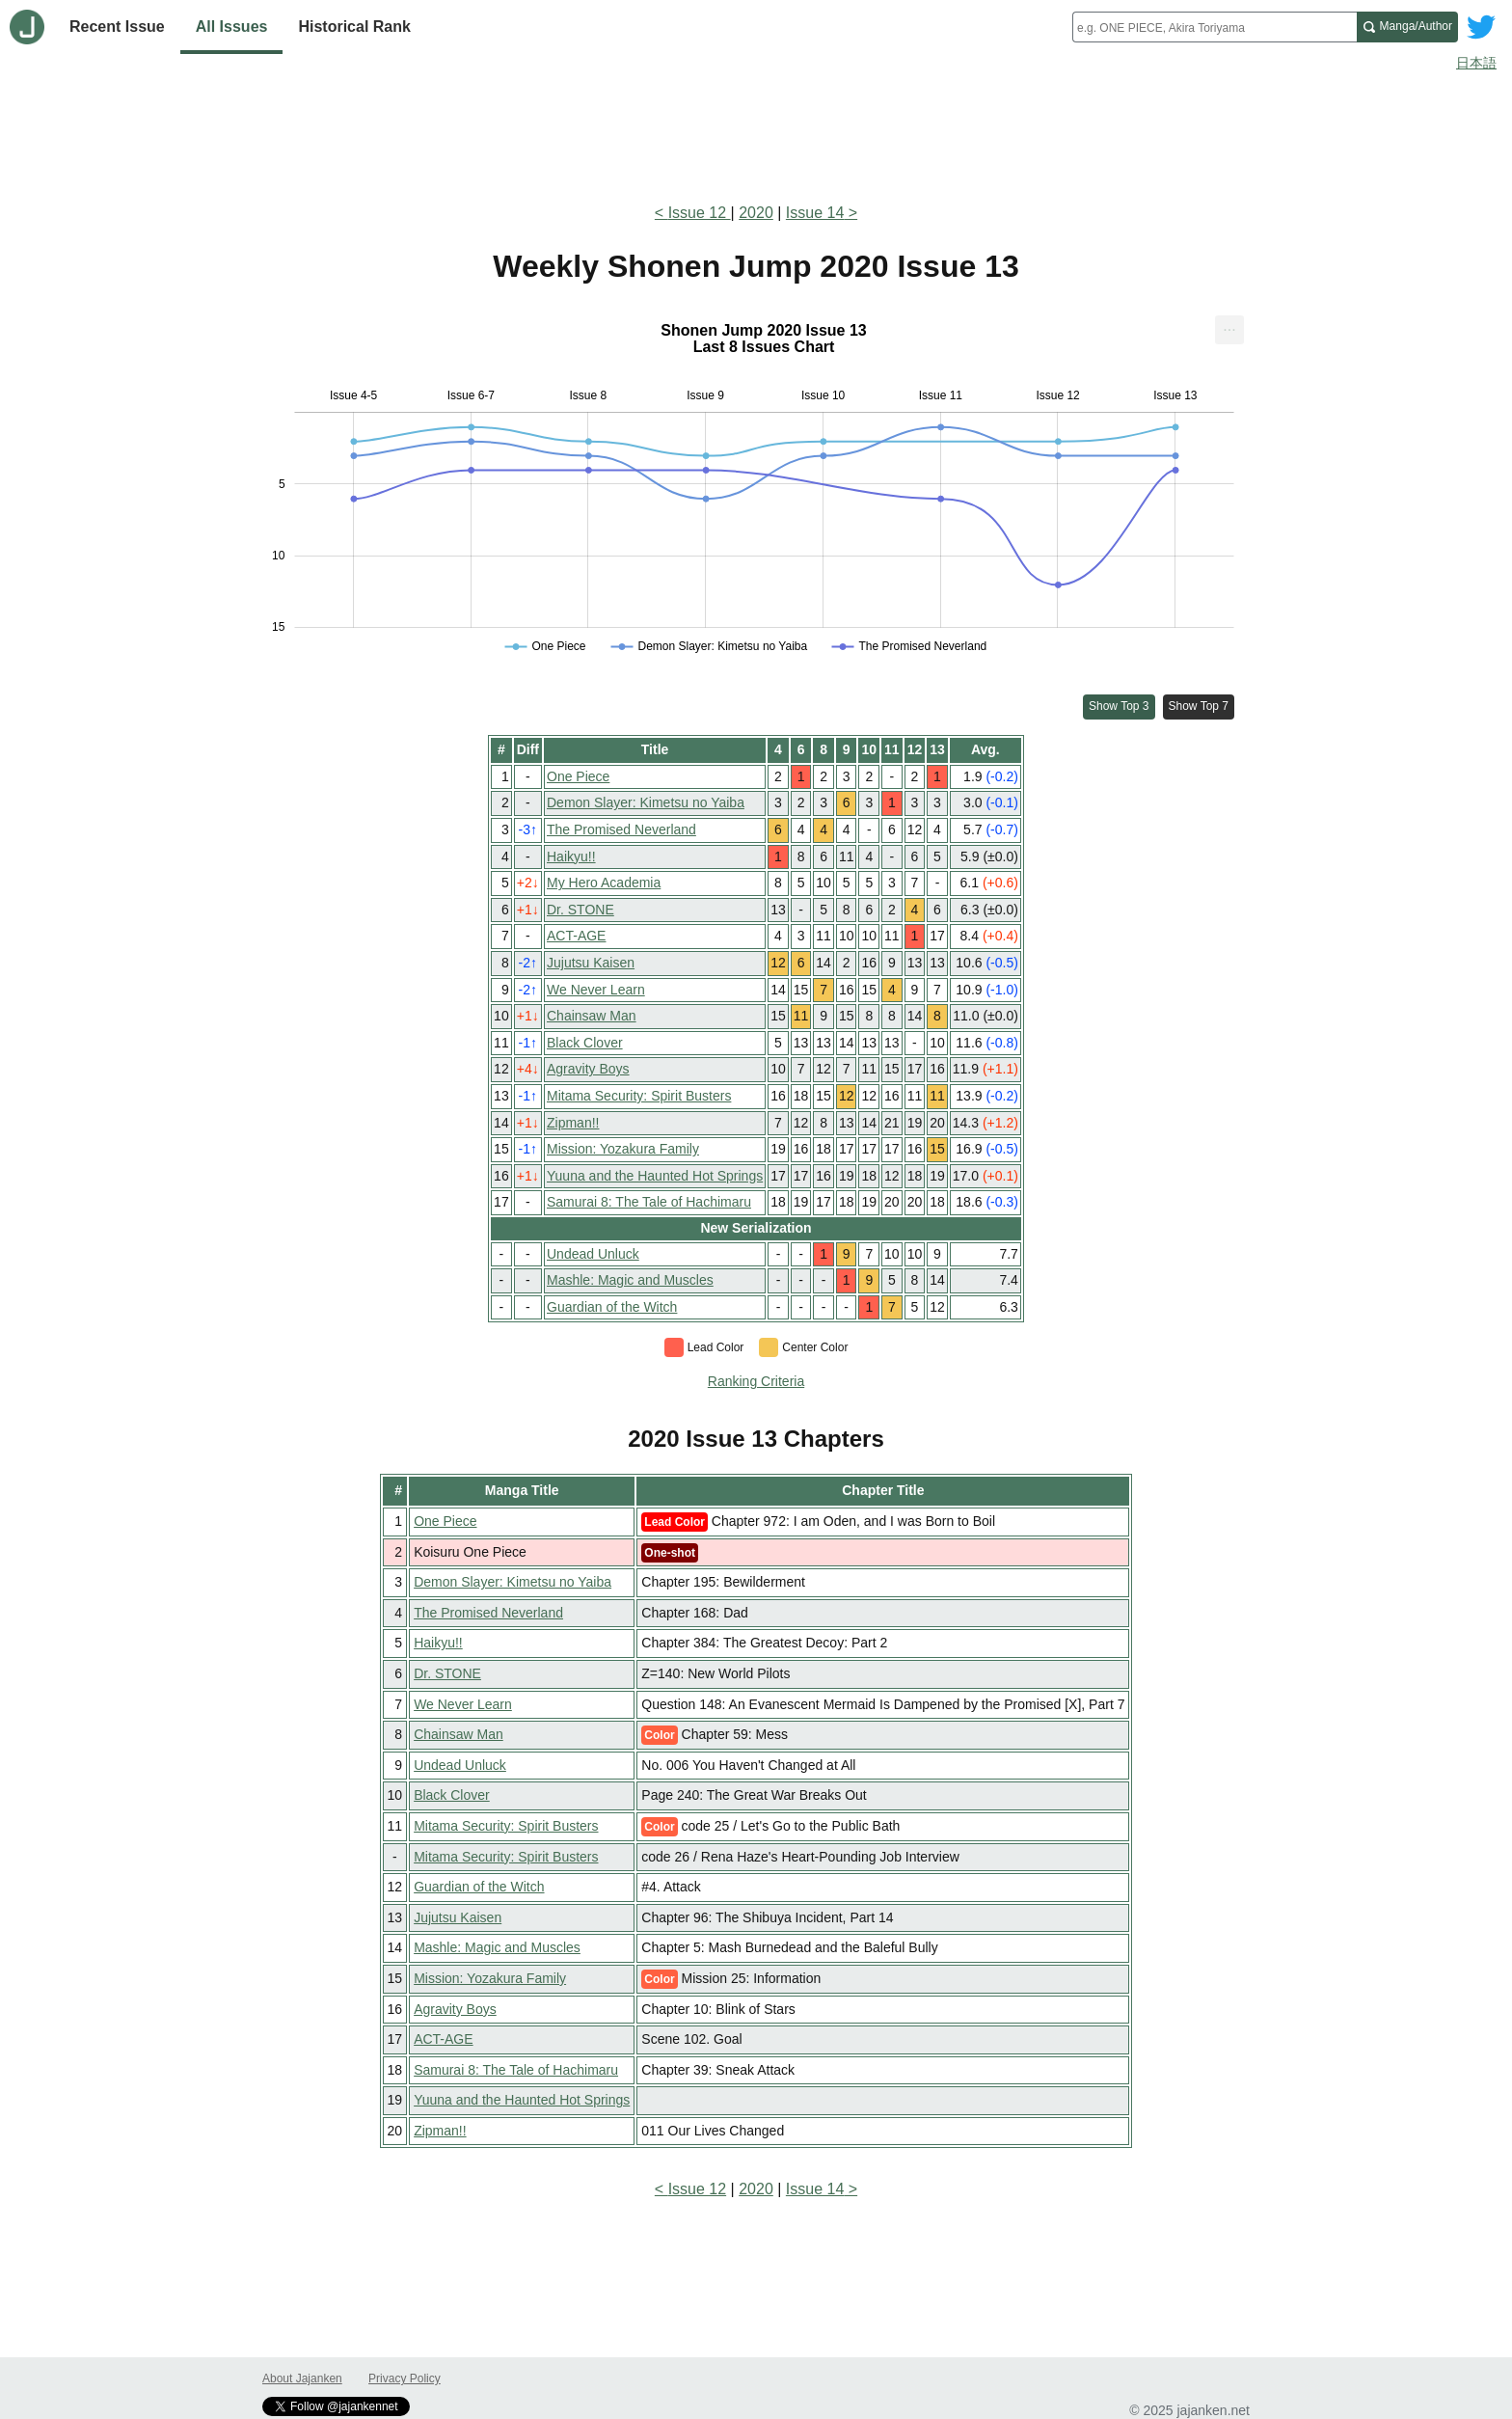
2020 (756, 212)
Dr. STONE (580, 909)
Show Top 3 (1119, 706)
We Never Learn (596, 989)
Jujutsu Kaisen (590, 962)
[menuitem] (1229, 329)
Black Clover (585, 1042)
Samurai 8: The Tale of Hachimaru (649, 1202)
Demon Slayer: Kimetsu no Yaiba (645, 802)
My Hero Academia (604, 882)
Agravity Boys (588, 1068)
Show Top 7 (1199, 706)
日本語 (1476, 62)
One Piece (578, 776)
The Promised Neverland (621, 829)
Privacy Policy (404, 2378)
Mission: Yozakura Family (623, 1148)
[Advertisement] (756, 133)
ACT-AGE (576, 935)
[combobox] (1214, 27)
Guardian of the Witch (612, 1307)
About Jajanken (302, 2378)
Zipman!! (573, 1122)
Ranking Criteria (756, 1381)
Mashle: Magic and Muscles (630, 1280)
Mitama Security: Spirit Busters (639, 1095)
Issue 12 (699, 212)
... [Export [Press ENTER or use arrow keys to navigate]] (1229, 325)
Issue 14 (815, 212)
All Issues (232, 26)
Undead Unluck (593, 1254)
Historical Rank (354, 26)
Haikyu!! (571, 856)
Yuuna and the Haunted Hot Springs (655, 1175)
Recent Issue (117, 26)
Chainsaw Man (591, 1015)
